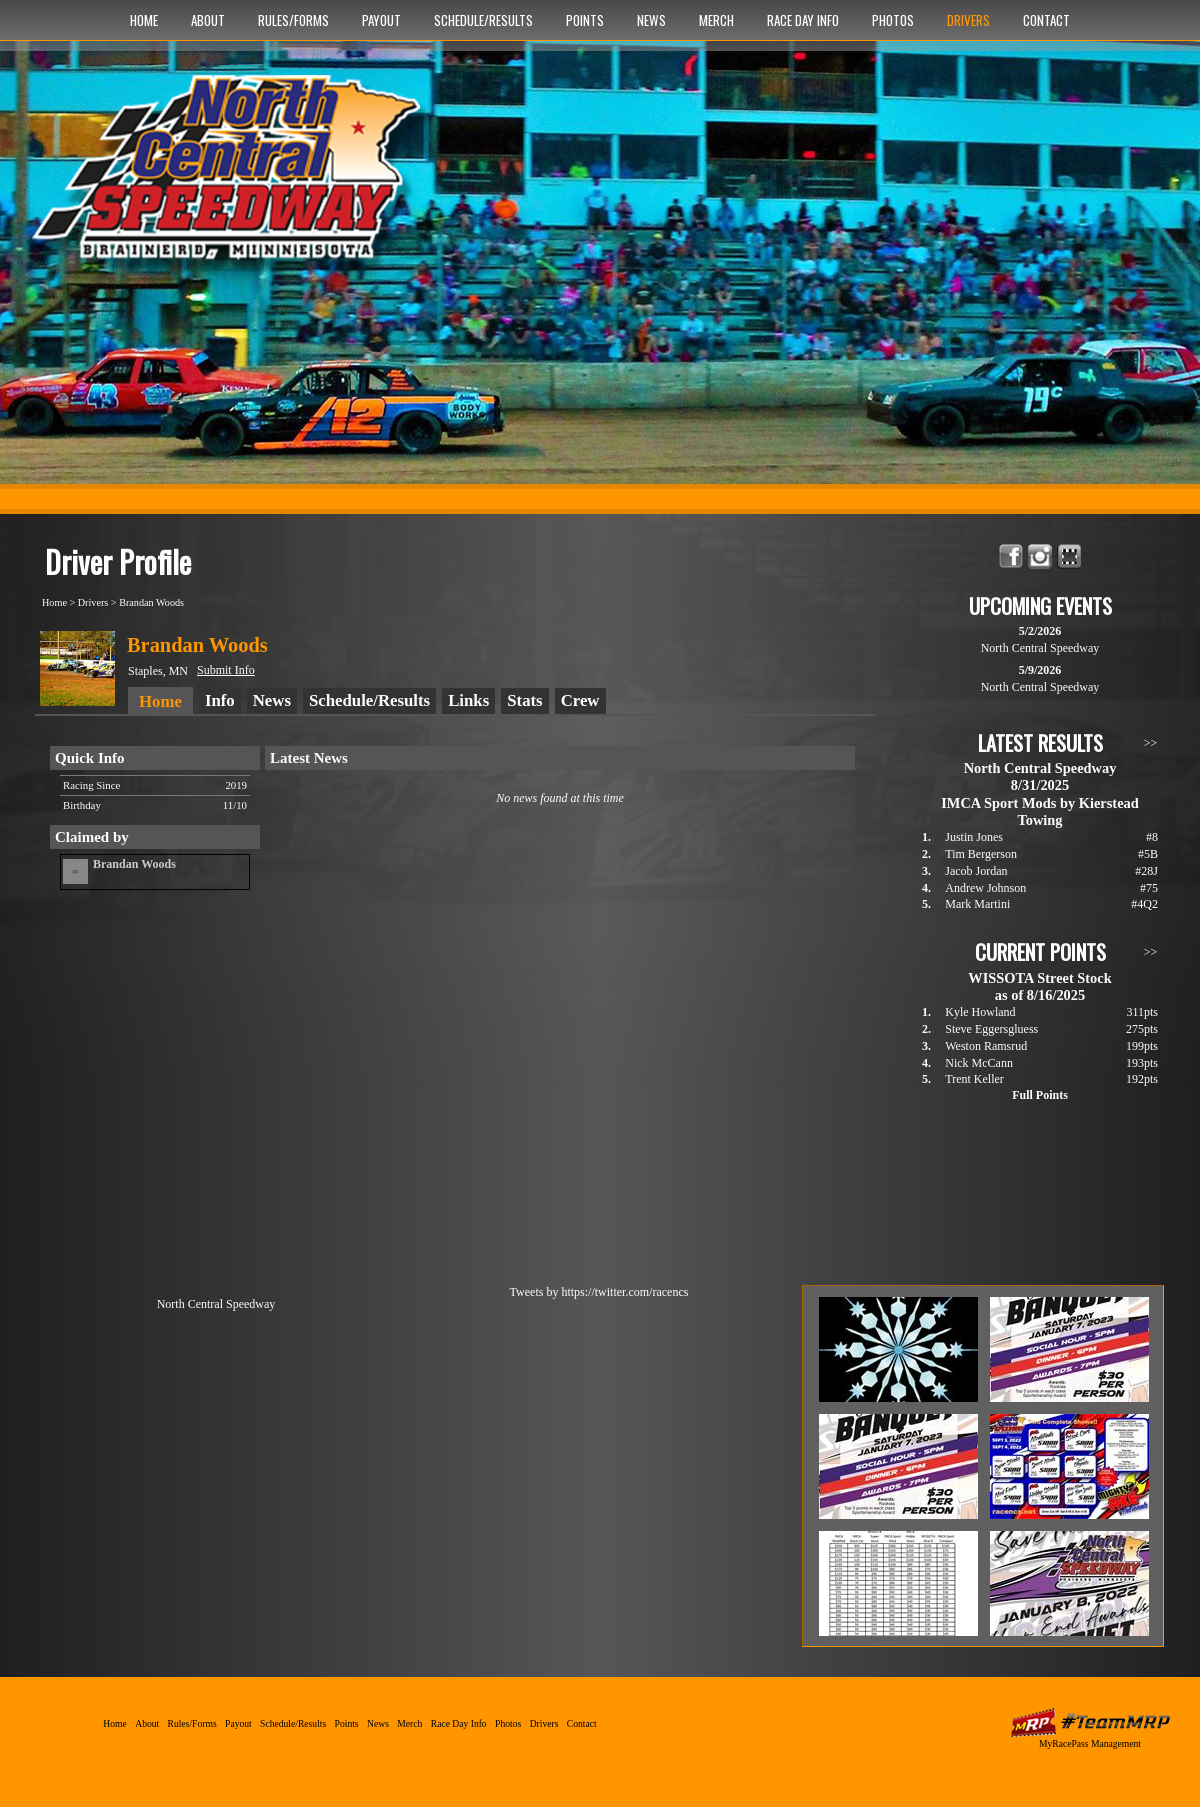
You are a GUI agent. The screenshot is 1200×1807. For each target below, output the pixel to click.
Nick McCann (979, 1063)
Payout (381, 20)
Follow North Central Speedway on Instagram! (1040, 556)
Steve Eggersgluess (991, 1029)
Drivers (968, 20)
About (208, 20)
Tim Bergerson (981, 854)
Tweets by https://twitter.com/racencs (599, 1292)
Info (220, 700)
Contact (1046, 20)
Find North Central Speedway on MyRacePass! (1069, 556)
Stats (524, 700)
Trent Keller (974, 1079)
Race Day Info (803, 20)
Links (468, 700)
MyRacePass (1090, 1722)
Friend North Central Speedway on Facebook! (1011, 556)
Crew (580, 700)
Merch (716, 20)
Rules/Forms (293, 20)
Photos (893, 20)
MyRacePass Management (1090, 1743)
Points (585, 20)
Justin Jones (974, 837)
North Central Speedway (232, 177)
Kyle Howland (980, 1012)
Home (144, 20)
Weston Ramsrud (986, 1046)
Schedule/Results (483, 20)
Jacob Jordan (976, 871)
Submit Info (226, 670)
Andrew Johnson (985, 888)
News (651, 20)
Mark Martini (977, 904)
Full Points (1040, 1095)
